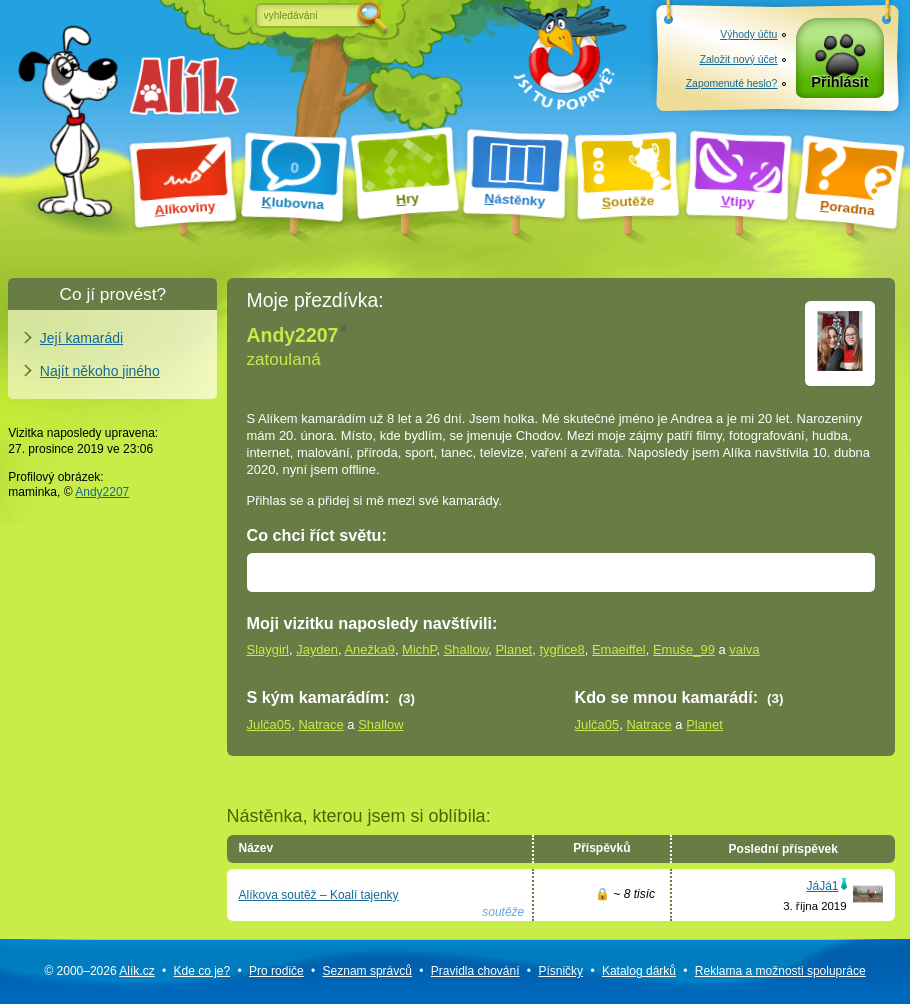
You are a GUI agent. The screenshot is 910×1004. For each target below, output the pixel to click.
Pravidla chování (475, 971)
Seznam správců (367, 971)
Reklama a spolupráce (780, 971)
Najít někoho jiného (100, 371)
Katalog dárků (639, 971)
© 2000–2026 (99, 971)
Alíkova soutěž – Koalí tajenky (319, 895)
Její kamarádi (81, 338)
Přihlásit (839, 84)
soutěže (503, 912)
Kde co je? (201, 971)
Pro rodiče (276, 971)
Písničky (560, 971)
